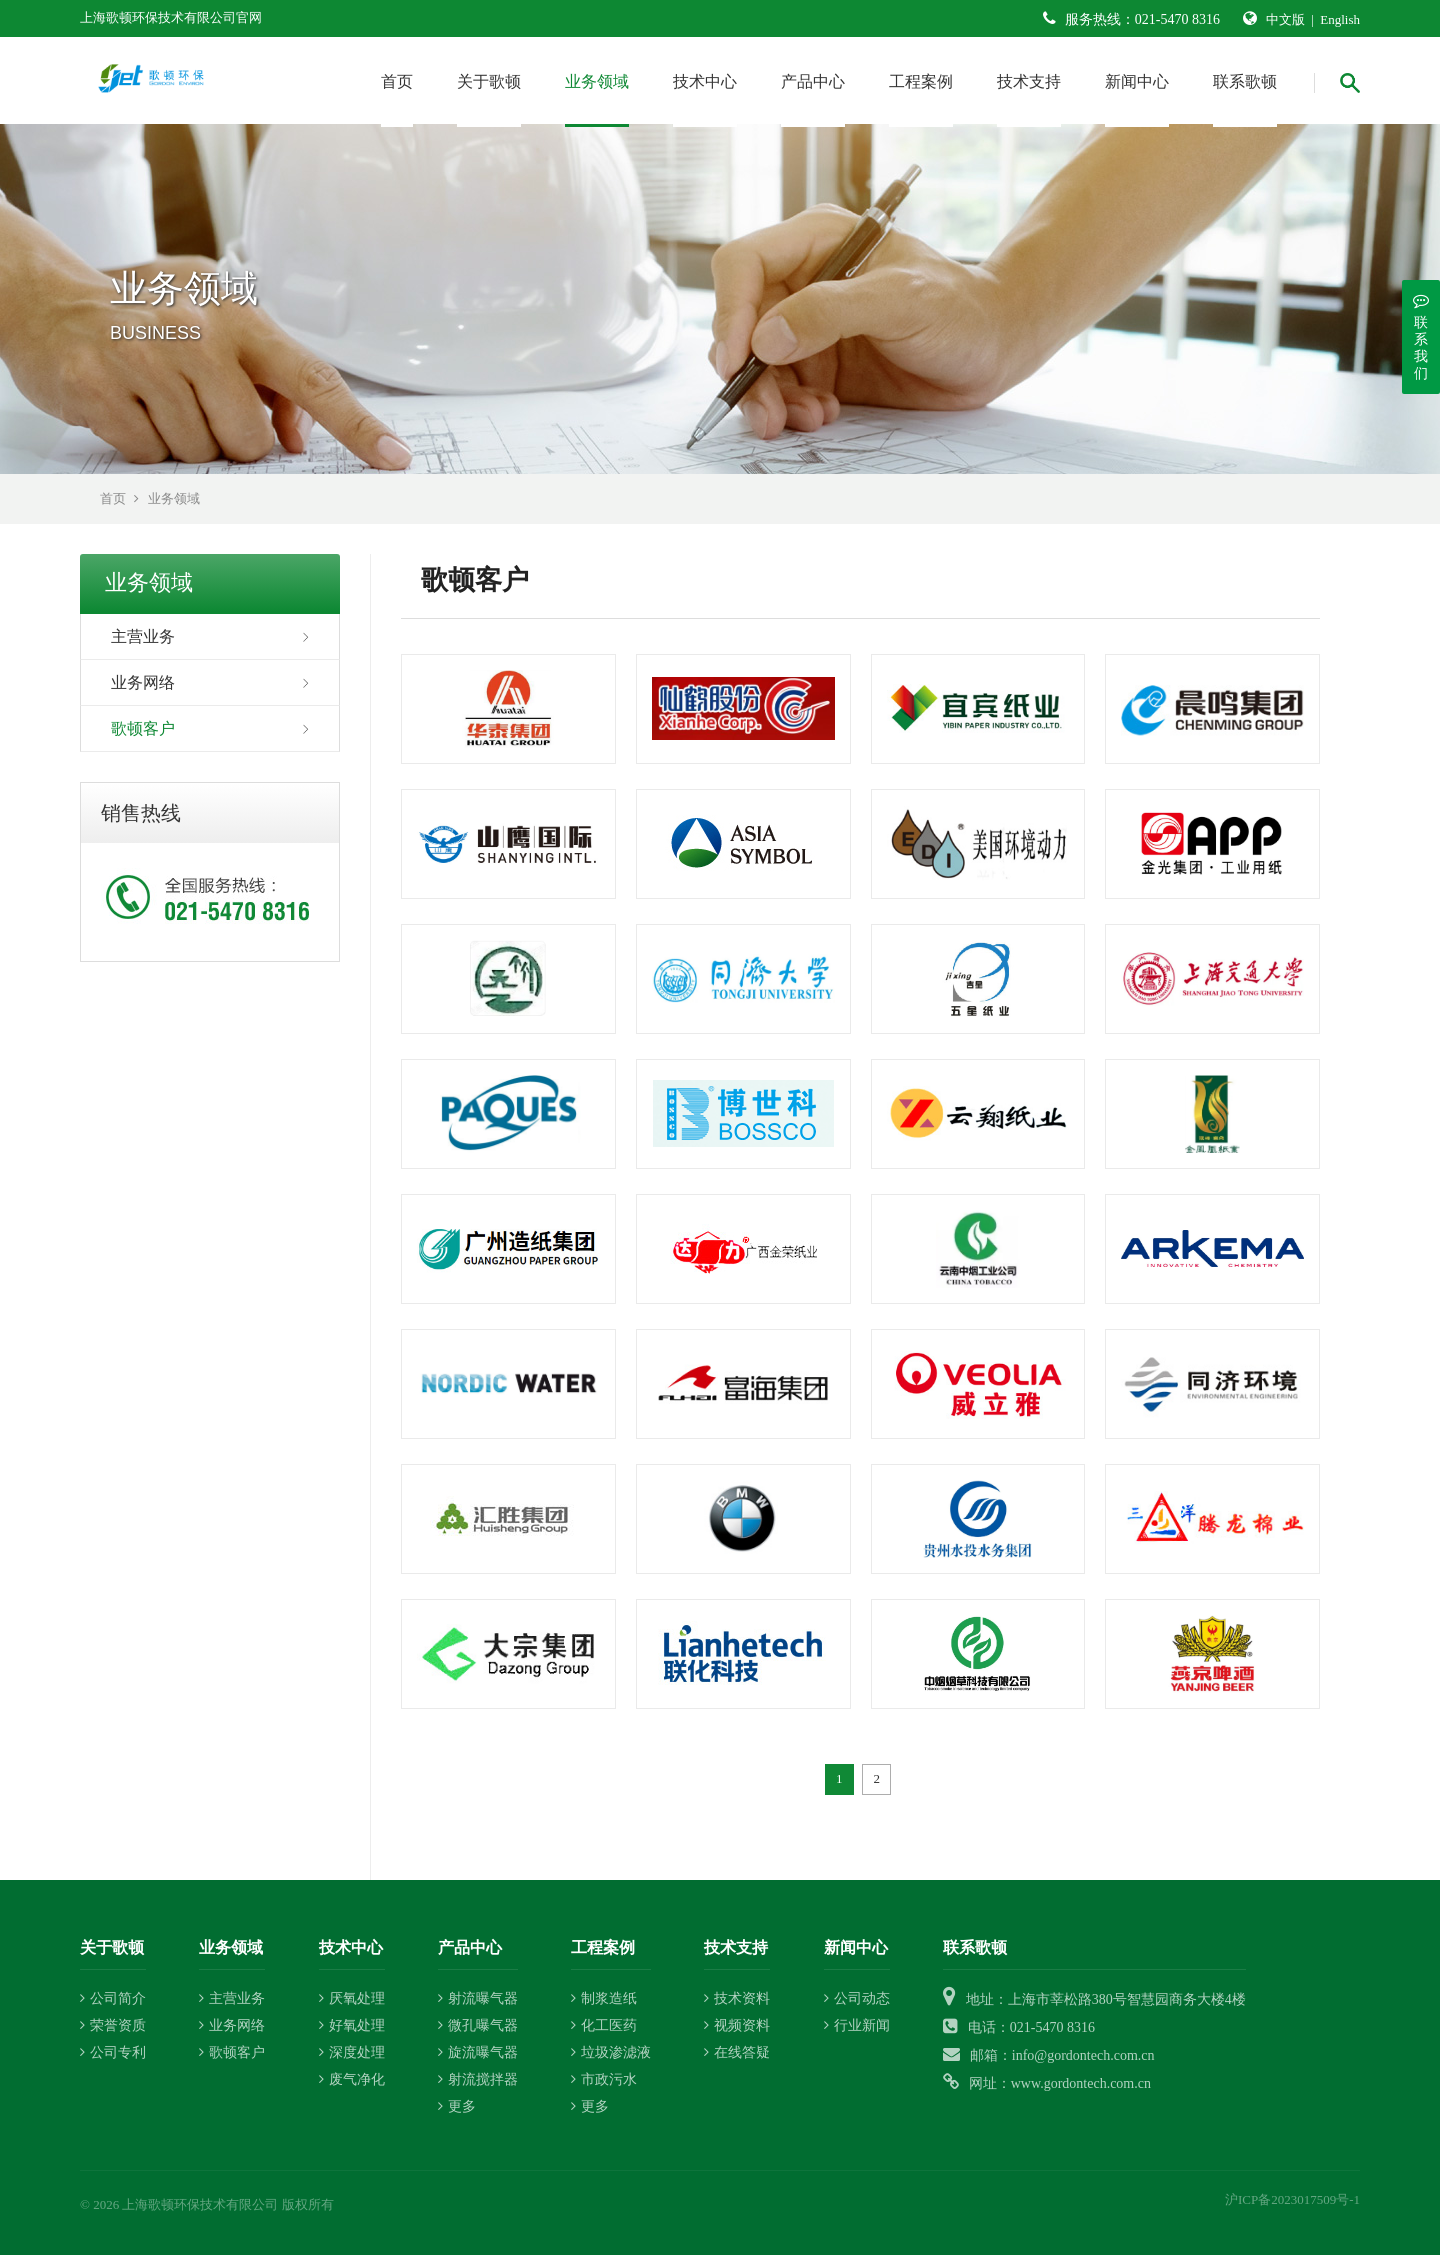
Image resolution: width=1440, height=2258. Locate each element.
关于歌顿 (489, 81)
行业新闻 (857, 2029)
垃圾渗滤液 (611, 2056)
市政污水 (604, 2083)
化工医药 (604, 2029)
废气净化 (352, 2083)
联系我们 (1421, 336)
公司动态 (857, 2002)
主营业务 (143, 639)
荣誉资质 (113, 2029)
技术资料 (737, 2002)
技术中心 (705, 81)
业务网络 (143, 685)
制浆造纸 (604, 2002)
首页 (397, 81)
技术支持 (1029, 81)
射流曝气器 (478, 2002)
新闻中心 (1137, 81)
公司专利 (113, 2056)
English (1340, 19)
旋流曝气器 (478, 2056)
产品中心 (813, 81)
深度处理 (352, 2056)
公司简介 (113, 2002)
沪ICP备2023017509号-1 (1292, 2203)
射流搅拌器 (478, 2083)
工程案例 (921, 81)
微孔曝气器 (478, 2029)
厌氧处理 (352, 2002)
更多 (457, 2110)
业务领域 (597, 81)
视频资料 (737, 2029)
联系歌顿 (1245, 81)
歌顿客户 (143, 731)
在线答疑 (737, 2056)
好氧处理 (352, 2029)
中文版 (1285, 19)
